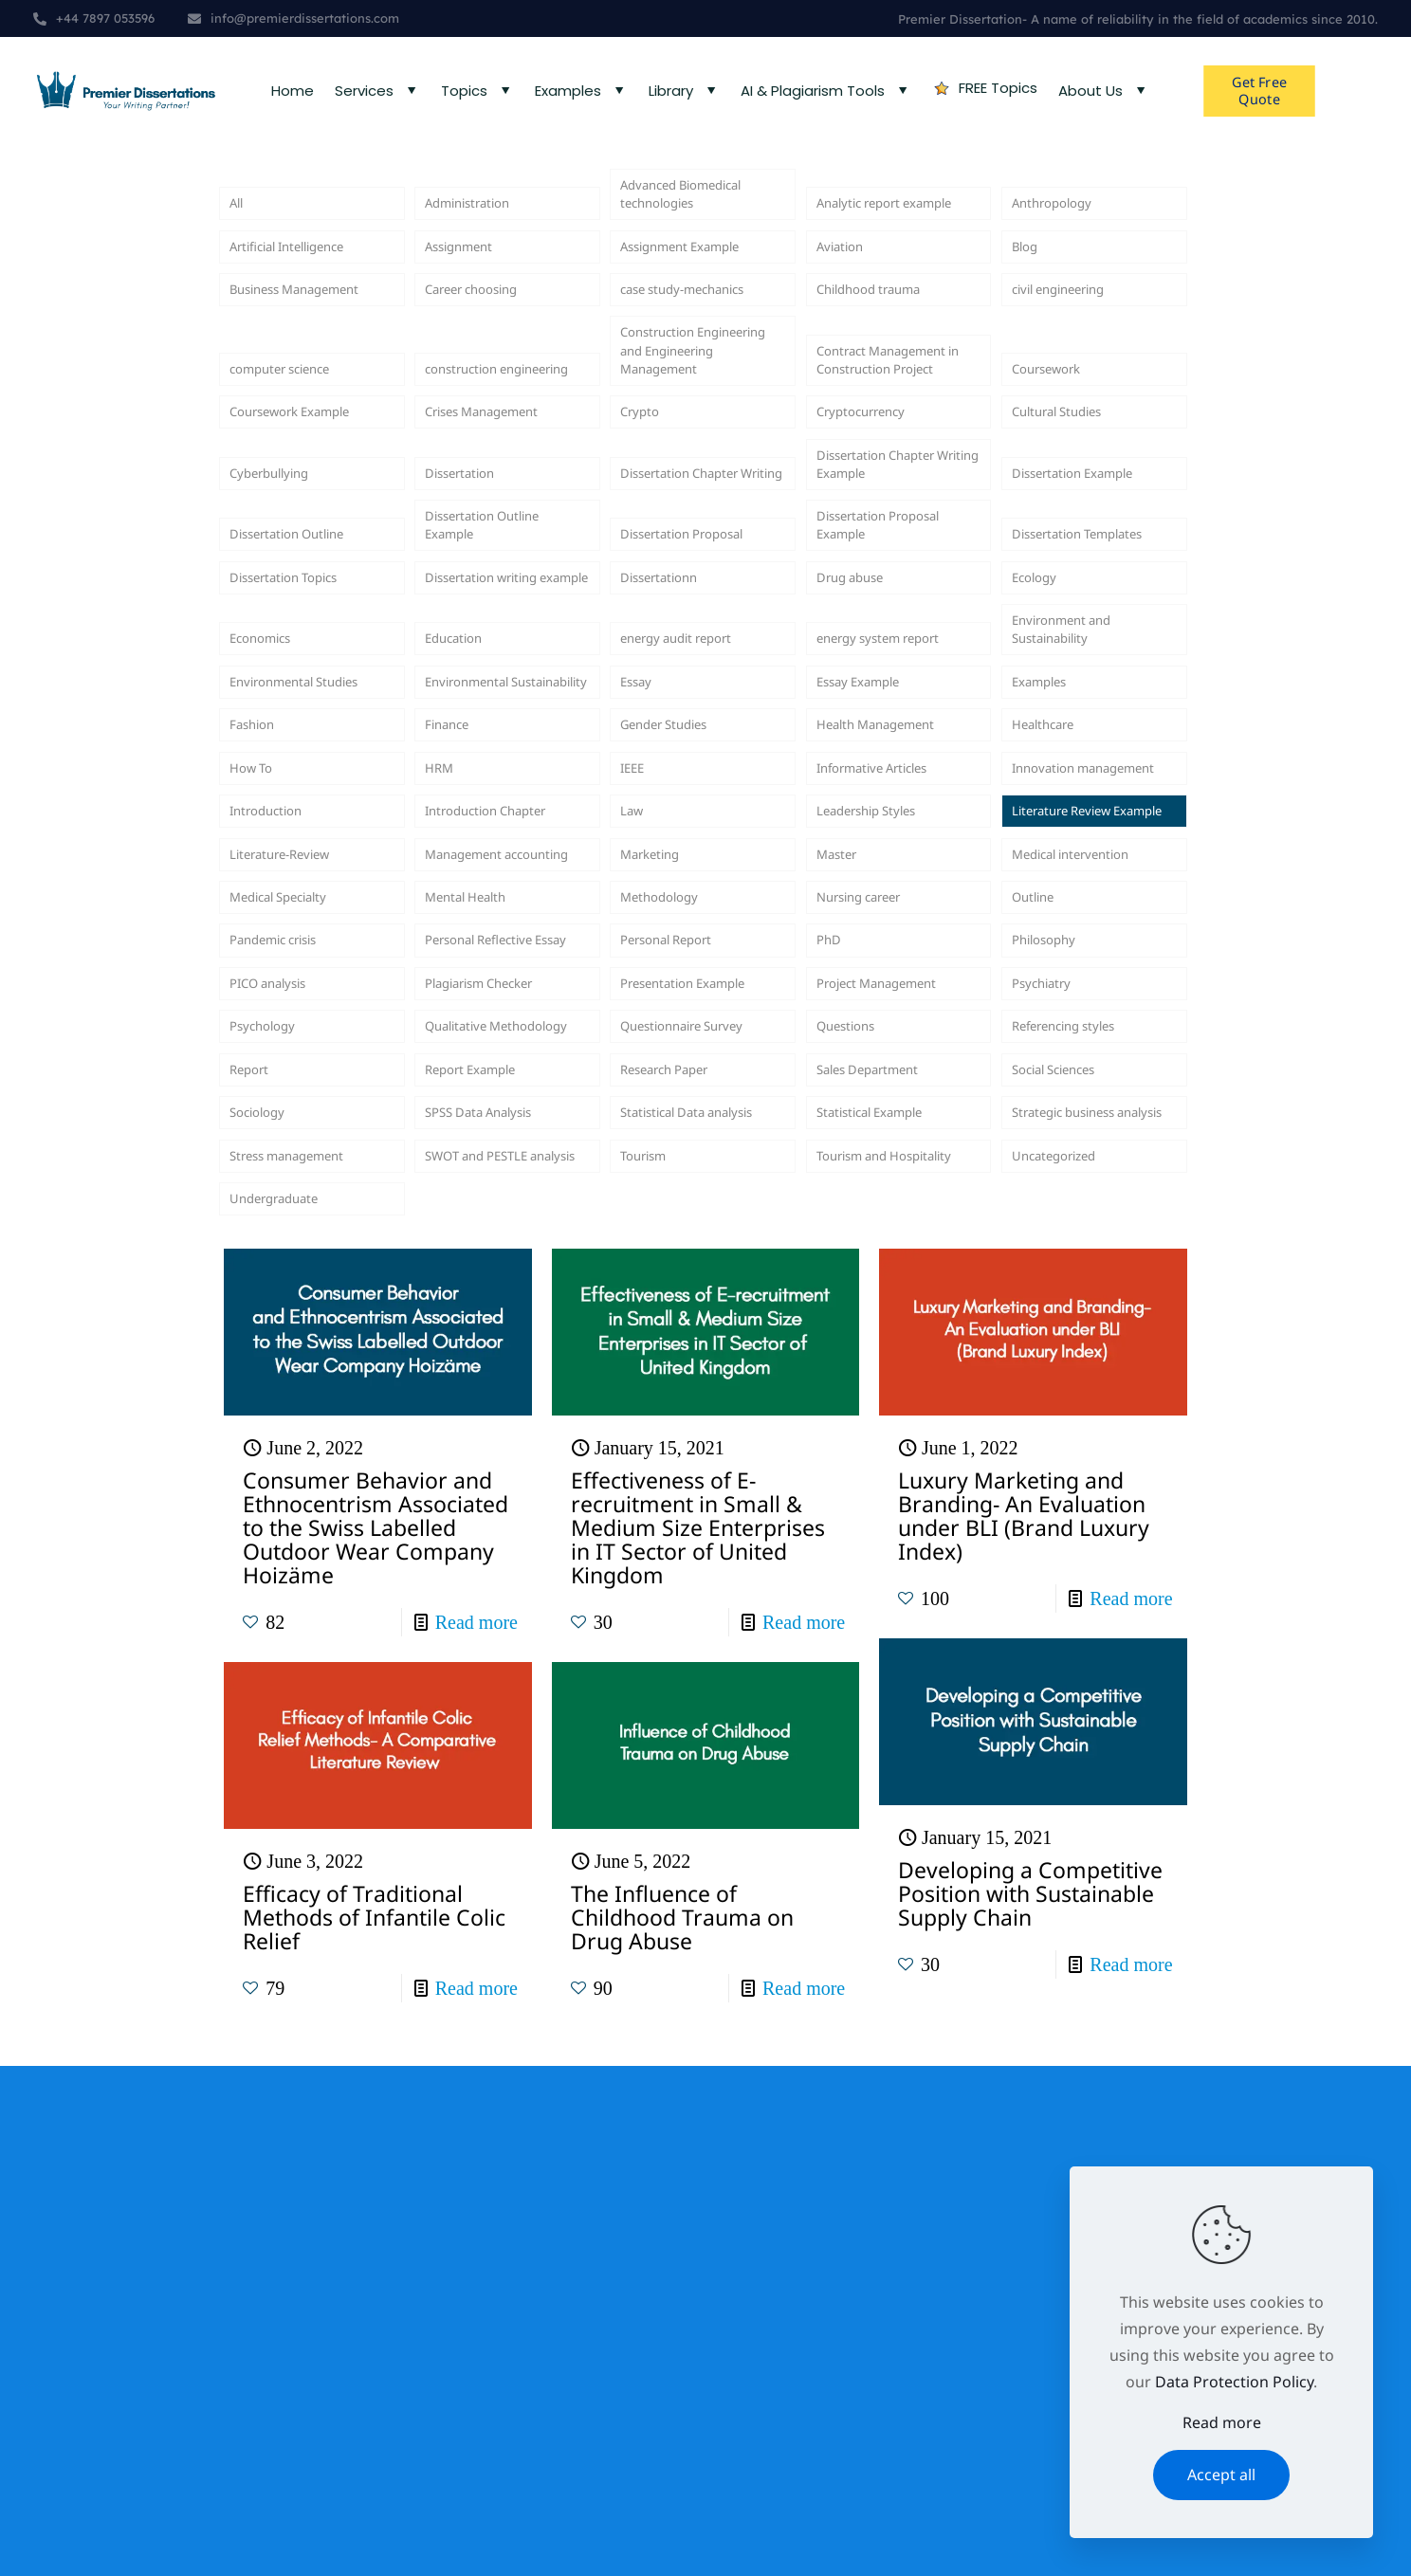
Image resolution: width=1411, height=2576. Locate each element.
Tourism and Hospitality (861, 1640)
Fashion (257, 951)
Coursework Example (305, 510)
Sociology (264, 1574)
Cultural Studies (1069, 510)
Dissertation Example (1088, 588)
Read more (476, 2132)
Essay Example (868, 900)
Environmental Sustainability (477, 887)
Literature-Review (292, 1186)
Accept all (1221, 2474)
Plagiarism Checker (494, 1367)
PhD (831, 1316)
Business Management (311, 328)
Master (842, 1186)
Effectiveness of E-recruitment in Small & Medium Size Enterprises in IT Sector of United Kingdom (698, 2037)
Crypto (644, 510)
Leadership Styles (879, 1108)
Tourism (649, 1653)
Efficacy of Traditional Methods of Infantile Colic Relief (374, 2427)
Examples (1046, 900)
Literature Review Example (1074, 1095)
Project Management (892, 1367)
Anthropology (1061, 224)
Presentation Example (699, 1367)
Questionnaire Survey (698, 1445)
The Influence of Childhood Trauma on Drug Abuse (682, 2427)
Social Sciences (1065, 1497)
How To (256, 1030)
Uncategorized (1065, 1653)
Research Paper (676, 1497)
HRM (442, 1030)
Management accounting (473, 1173)
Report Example (482, 1497)
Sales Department (880, 1497)
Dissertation (469, 588)
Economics (268, 823)
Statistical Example (883, 1574)
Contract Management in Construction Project (898, 432)
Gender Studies (675, 951)
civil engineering (1070, 328)
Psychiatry (1049, 1367)
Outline (1038, 1238)
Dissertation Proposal (698, 666)
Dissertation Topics (298, 744)
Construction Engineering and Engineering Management (679, 419)
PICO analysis (277, 1367)
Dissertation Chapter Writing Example (891, 575)
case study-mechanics (699, 328)
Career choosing (484, 328)
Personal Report (678, 1316)
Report (254, 1497)
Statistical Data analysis (673, 1561)
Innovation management (1060, 1017)
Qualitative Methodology (473, 1432)
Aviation (845, 275)
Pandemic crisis (285, 1316)
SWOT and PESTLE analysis (490, 1640)
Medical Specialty (291, 1238)
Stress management (302, 1653)
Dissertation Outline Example (497, 653)
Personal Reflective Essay (493, 1302)
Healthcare (1051, 951)
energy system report (894, 823)
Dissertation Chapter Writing (695, 575)
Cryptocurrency (872, 510)
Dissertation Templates (1056, 653)
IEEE (635, 1030)
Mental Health (475, 1238)
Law (634, 1108)
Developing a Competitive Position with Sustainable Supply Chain (1030, 2403)
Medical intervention (1086, 1186)
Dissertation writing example (496, 731)
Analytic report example (869, 211)
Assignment (467, 275)
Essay (640, 900)
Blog (1028, 275)
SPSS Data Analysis (492, 1574)
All (238, 224)
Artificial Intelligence (302, 275)
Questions (853, 1445)
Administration (478, 224)
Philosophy (1051, 1316)
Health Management (890, 951)
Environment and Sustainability (1074, 809)
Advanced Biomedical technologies (696, 211)
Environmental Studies (310, 900)
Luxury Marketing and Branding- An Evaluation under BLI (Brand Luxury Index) (1023, 2025)
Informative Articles (887, 1030)
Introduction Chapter (501, 1108)
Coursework (1056, 458)
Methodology (668, 1238)
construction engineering (471, 445)
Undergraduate (285, 1704)
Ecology (1040, 744)
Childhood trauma (881, 328)
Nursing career (870, 1238)
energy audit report (690, 823)
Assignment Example (695, 275)
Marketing (657, 1186)
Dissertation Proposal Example (894, 653)
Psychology (270, 1445)
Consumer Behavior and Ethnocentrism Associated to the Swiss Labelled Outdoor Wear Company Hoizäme (375, 2037)
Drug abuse (858, 744)
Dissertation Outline (302, 666)
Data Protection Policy (1234, 2381)
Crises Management (497, 510)
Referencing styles (1078, 1445)
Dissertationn (669, 744)
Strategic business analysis (1078, 1561)
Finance (452, 951)
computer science (293, 458)
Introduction (275, 1108)
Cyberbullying (278, 588)
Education (461, 823)
